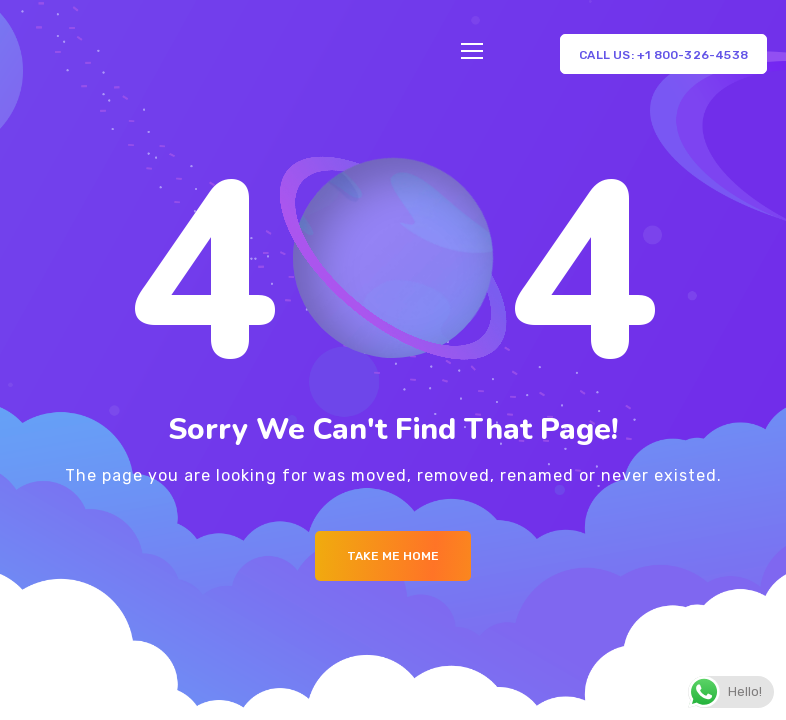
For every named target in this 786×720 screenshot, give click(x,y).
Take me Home (393, 556)
